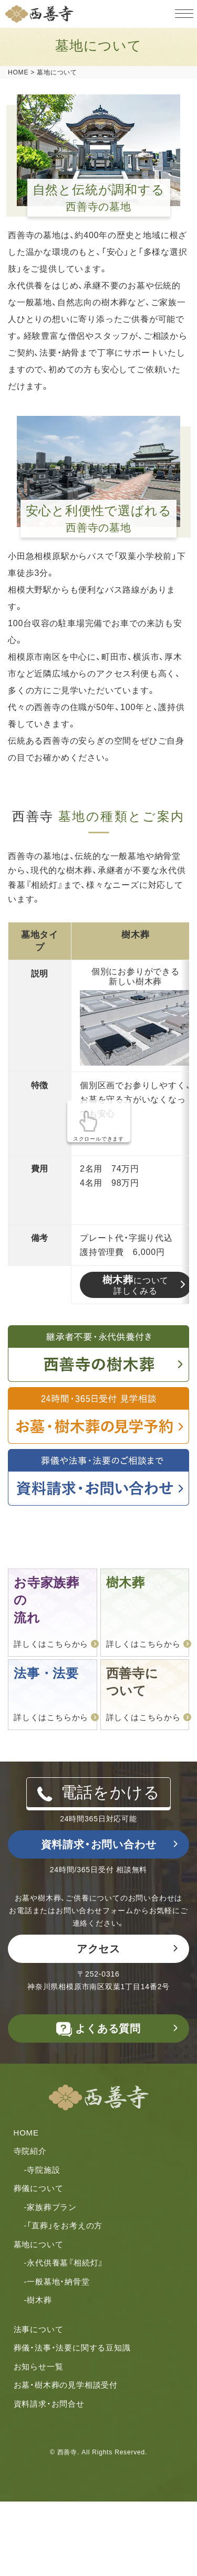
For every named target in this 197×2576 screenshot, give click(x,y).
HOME (26, 2132)
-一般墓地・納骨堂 (57, 2281)
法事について (39, 2329)
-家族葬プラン (50, 2207)
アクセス (98, 1949)
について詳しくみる (135, 1284)
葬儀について (39, 2188)
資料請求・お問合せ (49, 2403)
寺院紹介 (30, 2150)
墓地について (39, 2244)
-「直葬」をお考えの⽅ (63, 2225)
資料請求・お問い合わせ (99, 1844)
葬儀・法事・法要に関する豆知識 (72, 2347)
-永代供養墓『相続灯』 (64, 2262)
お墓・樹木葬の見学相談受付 (66, 2384)
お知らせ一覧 (39, 2366)
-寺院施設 (42, 2169)
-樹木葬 (38, 2299)
